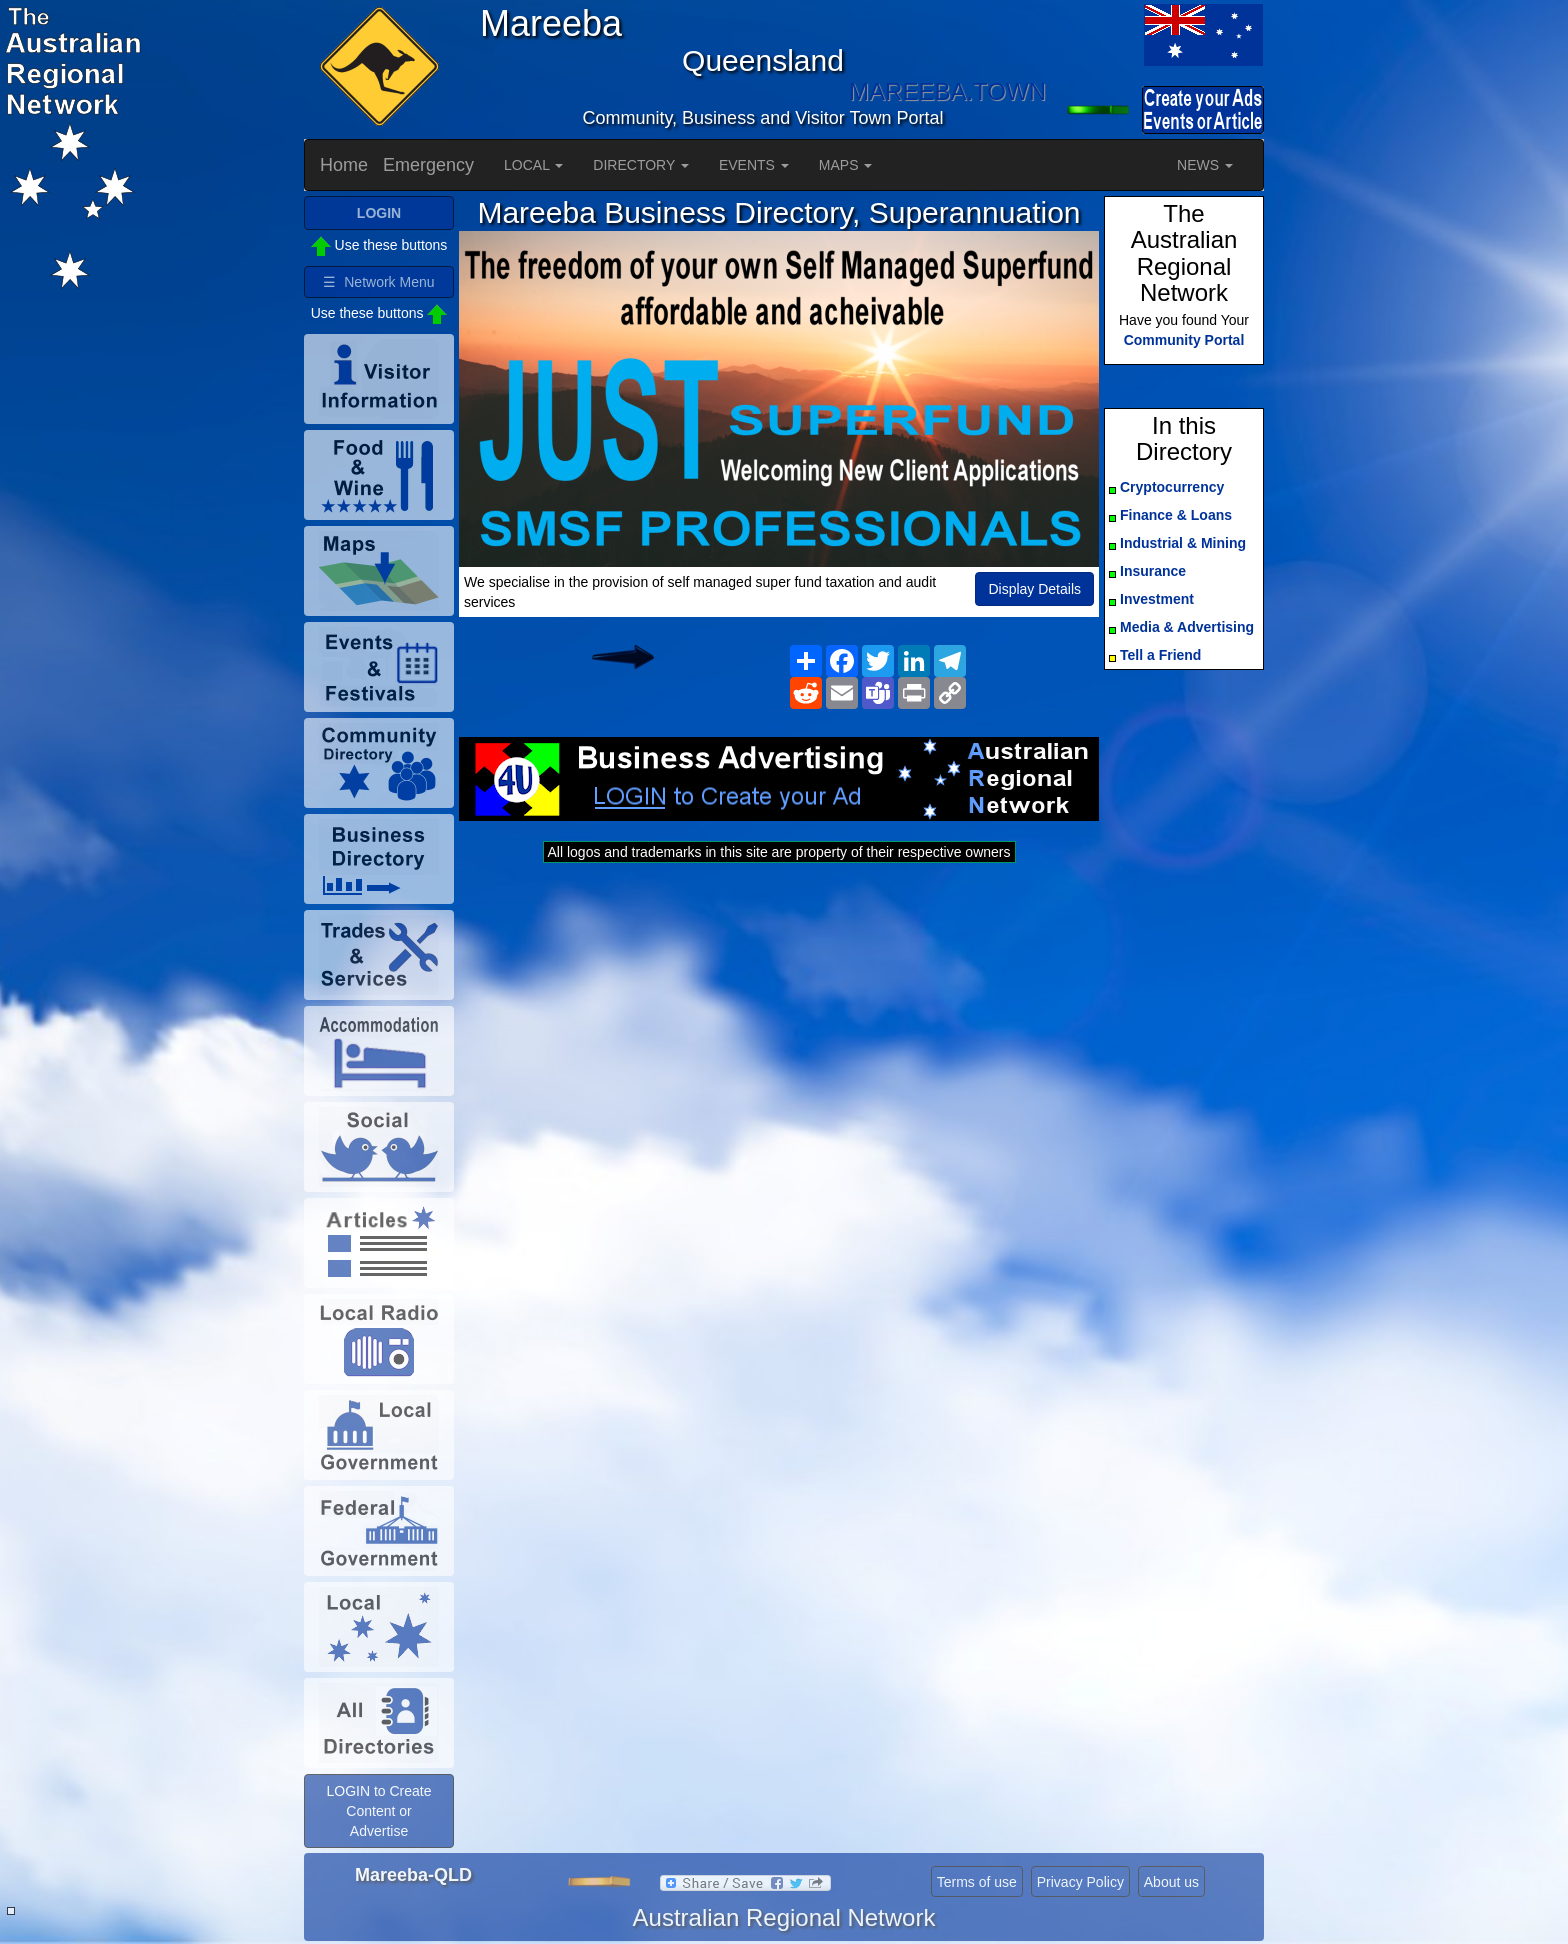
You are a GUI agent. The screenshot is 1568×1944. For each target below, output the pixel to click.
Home (344, 165)
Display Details (1034, 589)
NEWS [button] (1205, 165)
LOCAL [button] (533, 165)
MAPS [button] (846, 165)
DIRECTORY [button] (641, 165)
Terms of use (977, 1882)
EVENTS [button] (754, 165)
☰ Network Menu (378, 282)
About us (1171, 1882)
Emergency (428, 165)
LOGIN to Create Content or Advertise (378, 1811)
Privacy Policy (1080, 1882)
